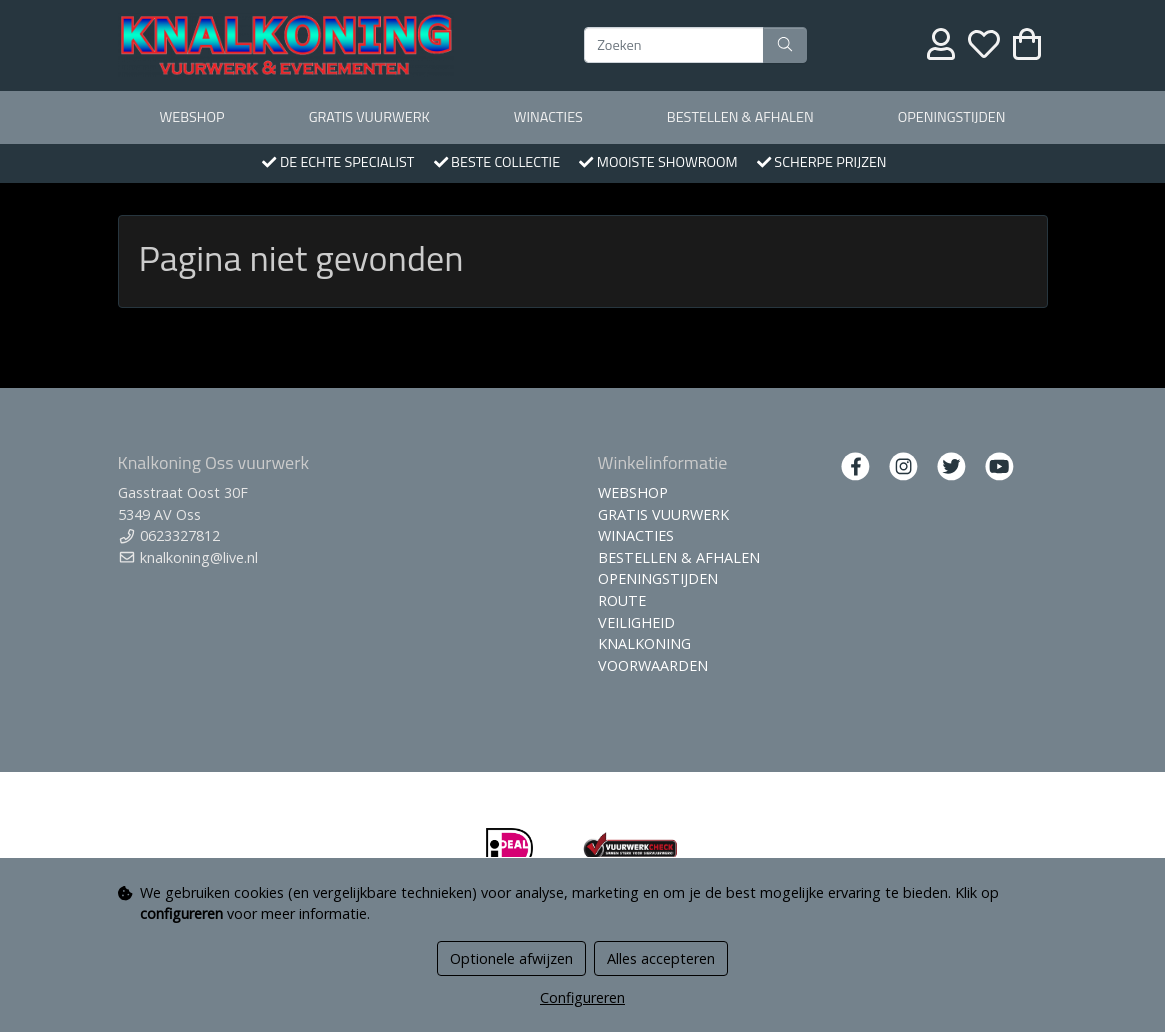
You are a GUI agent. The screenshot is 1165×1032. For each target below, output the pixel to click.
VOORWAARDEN (653, 665)
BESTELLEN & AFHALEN (740, 117)
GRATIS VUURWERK (369, 117)
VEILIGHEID (636, 622)
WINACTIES (548, 117)
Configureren (582, 997)
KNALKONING (644, 643)
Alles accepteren (661, 958)
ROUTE (622, 600)
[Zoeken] (674, 45)
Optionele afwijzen (511, 958)
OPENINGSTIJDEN (952, 117)
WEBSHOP (192, 117)
